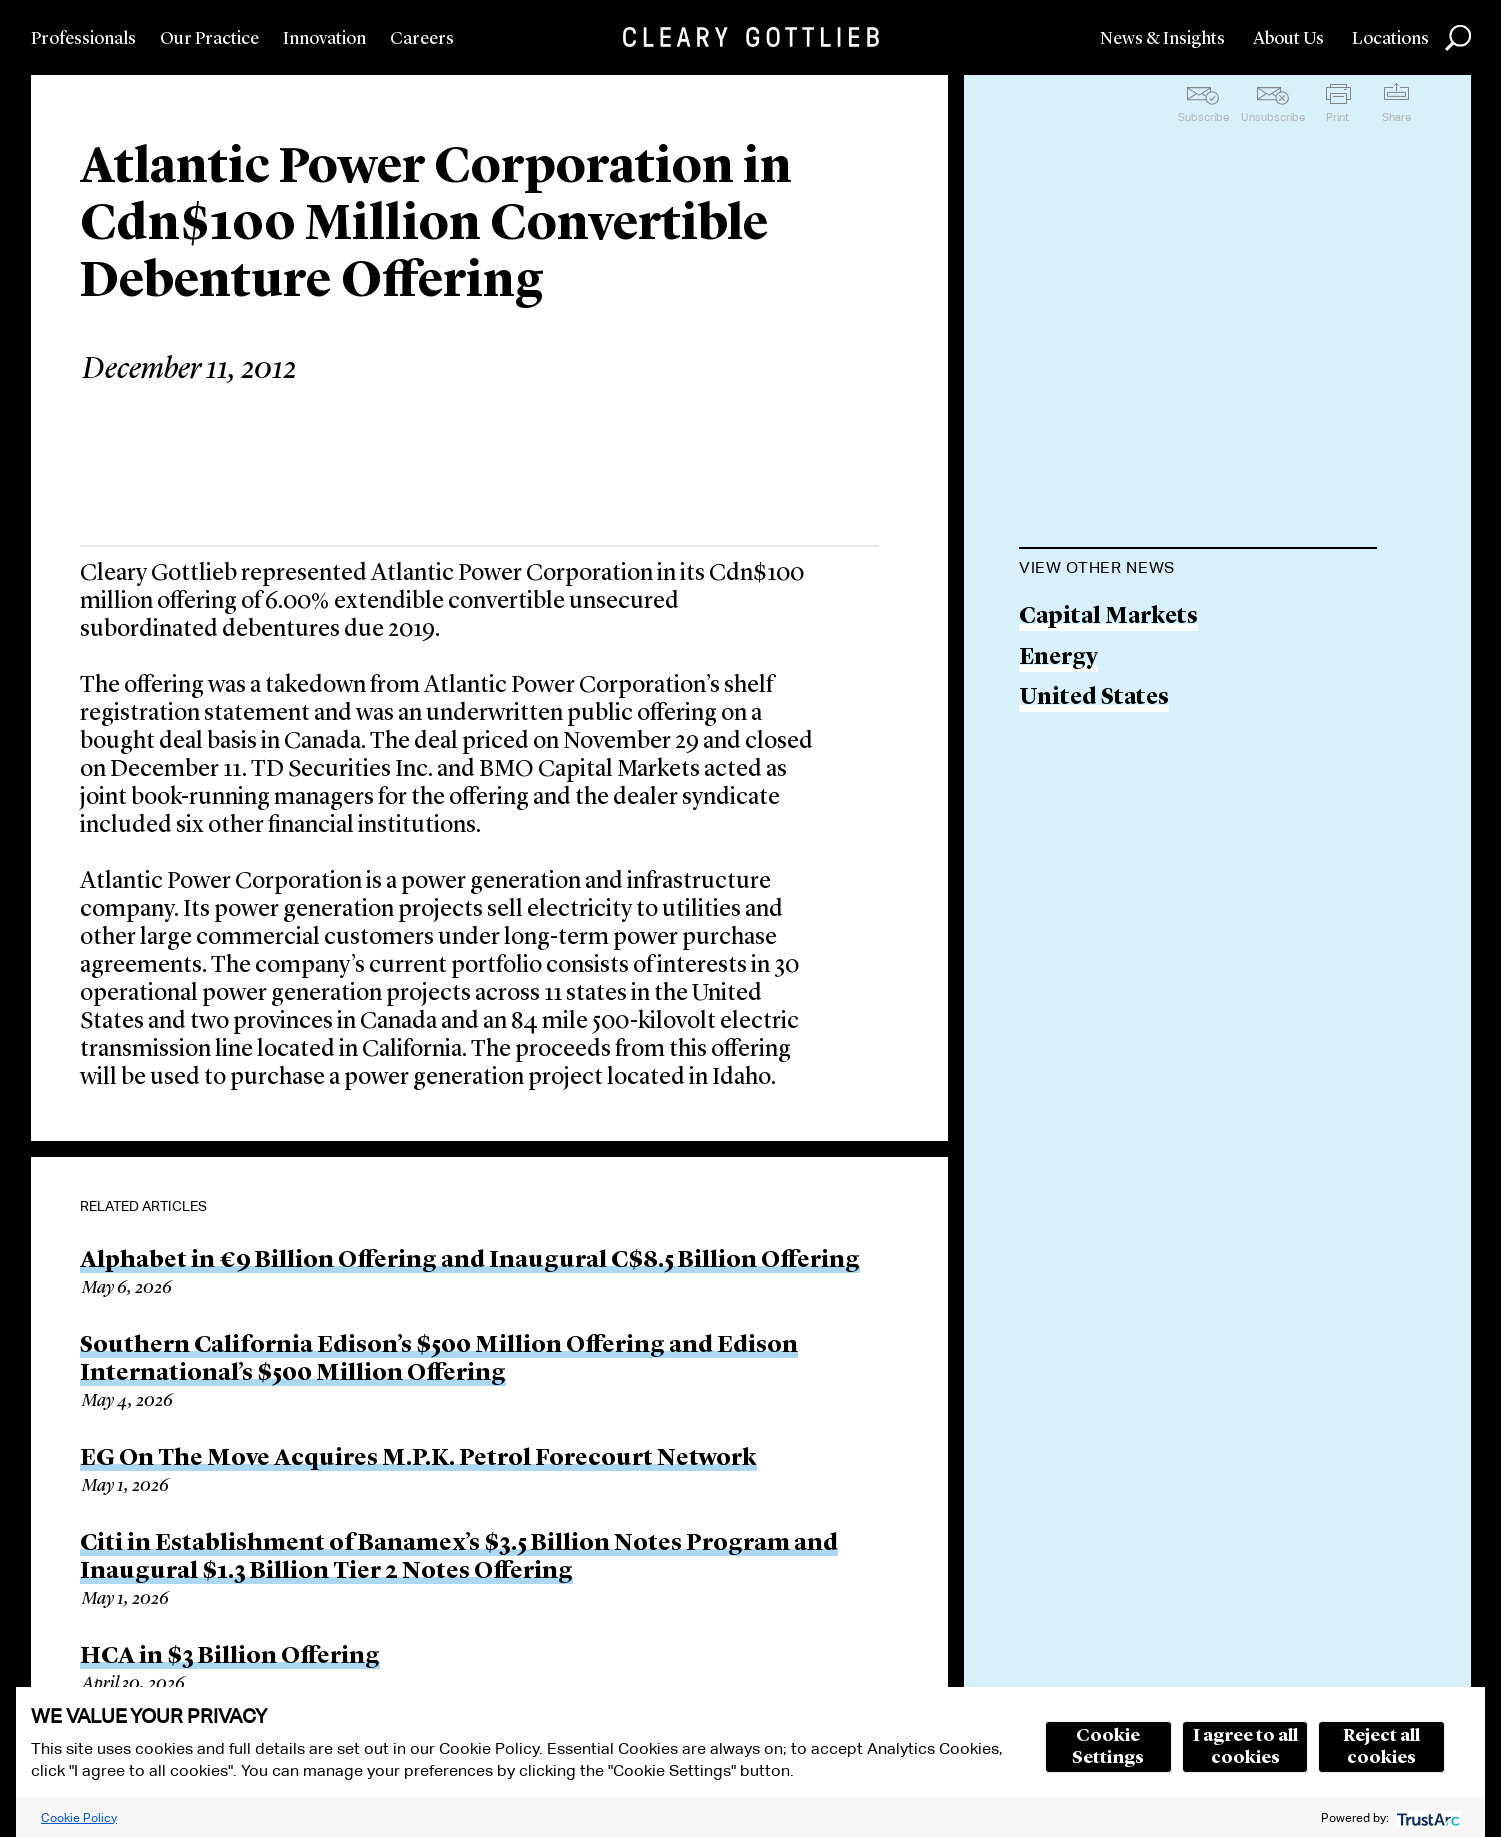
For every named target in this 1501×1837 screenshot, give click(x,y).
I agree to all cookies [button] (1245, 1747)
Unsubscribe (1273, 117)
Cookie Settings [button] (1108, 1747)
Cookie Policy (79, 1817)
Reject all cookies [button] (1381, 1747)
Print (1337, 117)
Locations (1390, 39)
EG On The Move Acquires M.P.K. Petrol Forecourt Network (418, 1459)
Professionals (83, 39)
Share (1396, 117)
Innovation (324, 39)
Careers (422, 39)
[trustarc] (1426, 1817)
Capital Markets (1108, 617)
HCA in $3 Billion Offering (230, 1657)
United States (1094, 698)
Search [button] (1458, 38)
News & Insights (1162, 39)
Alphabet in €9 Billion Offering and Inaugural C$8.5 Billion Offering (470, 1261)
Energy (1058, 658)
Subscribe (1203, 117)
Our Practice (209, 39)
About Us (1288, 39)
